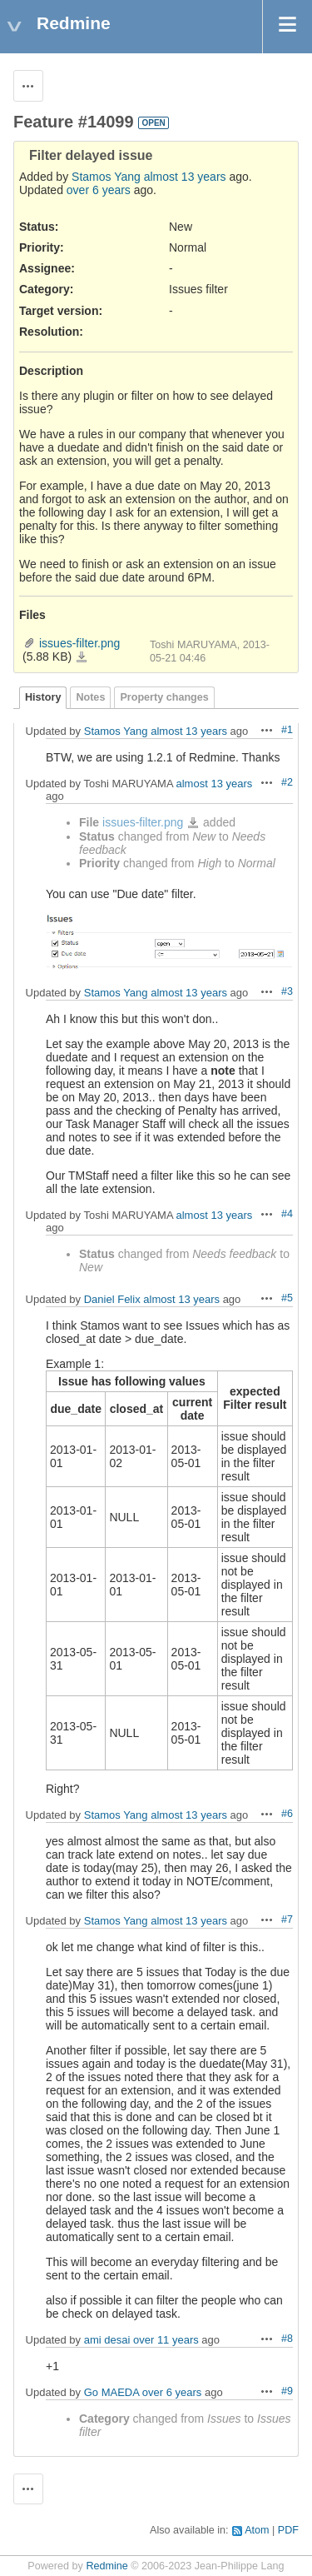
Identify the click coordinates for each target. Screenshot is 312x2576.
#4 (287, 1214)
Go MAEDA (111, 2392)
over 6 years (99, 190)
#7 (287, 1919)
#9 (287, 2391)
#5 (287, 1298)
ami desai (107, 2340)
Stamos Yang (106, 176)
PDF (288, 2530)
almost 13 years (185, 176)
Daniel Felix (112, 1299)
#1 (287, 730)
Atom (257, 2530)
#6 (287, 1814)
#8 (287, 2338)
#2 (287, 782)
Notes (90, 697)
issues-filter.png (79, 643)
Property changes (164, 697)
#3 (287, 991)
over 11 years (166, 2340)
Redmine (106, 2566)
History (43, 697)
